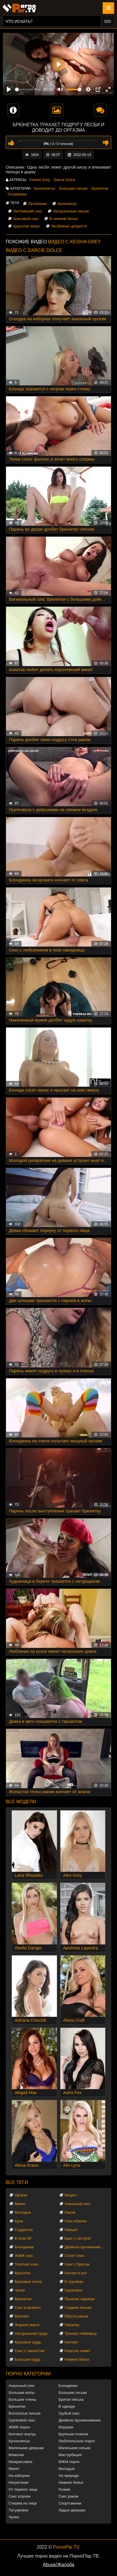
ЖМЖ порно (19, 2427)
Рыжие (64, 2489)
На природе (69, 2475)
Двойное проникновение (86, 2247)
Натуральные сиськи (71, 211)
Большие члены (22, 2399)
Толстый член (27, 2264)
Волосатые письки (25, 2413)
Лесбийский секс (27, 211)
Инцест (71, 2195)
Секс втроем (76, 2221)
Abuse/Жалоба (58, 2564)
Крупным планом (73, 2434)
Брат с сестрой (78, 2238)
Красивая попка (28, 2281)
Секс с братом (77, 2264)
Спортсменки (70, 2503)
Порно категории (28, 2373)
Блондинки (68, 2385)
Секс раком (68, 2496)
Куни (19, 2221)
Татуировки (17, 194)
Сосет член (74, 2255)
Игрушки (66, 2427)
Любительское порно (77, 2441)
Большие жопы (22, 2392)
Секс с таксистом (30, 2351)
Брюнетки (99, 188)
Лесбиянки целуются (69, 226)
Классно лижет (78, 2351)
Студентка (24, 2230)
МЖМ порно (69, 2462)
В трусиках (74, 2281)
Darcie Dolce (64, 180)
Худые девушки (72, 2510)
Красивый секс (26, 218)
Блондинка (24, 2247)
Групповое (74, 2290)
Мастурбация (70, 2455)
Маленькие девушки (26, 2448)
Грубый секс (69, 2413)
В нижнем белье (63, 218)
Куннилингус (44, 188)
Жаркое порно (27, 2325)
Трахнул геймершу (81, 2333)
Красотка (22, 2273)
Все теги (17, 2182)
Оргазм (21, 2195)
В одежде (67, 2406)
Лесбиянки (37, 203)
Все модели (21, 1801)
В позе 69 (23, 2238)
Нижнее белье (77, 2359)
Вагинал (22, 2316)
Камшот (71, 2230)
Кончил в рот (76, 2273)
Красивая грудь (28, 2342)
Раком (70, 2212)
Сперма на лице (23, 2503)
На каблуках (19, 2475)
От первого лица (23, 2489)
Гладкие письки (78, 2307)
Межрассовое (20, 2462)
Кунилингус (67, 203)
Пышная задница (80, 2299)
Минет (20, 2204)
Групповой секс (22, 2420)
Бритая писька (71, 2399)
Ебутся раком (76, 2316)
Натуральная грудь (31, 2333)
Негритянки (18, 2482)
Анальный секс (78, 2204)
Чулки (20, 2290)
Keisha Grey (39, 180)
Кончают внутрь (22, 2434)
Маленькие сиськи (75, 2448)
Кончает (72, 2342)
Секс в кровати (28, 2307)
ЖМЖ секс (24, 2255)
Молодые (23, 2212)
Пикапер (72, 2325)
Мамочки (16, 2455)
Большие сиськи (74, 188)
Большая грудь (28, 2359)
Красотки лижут (26, 226)
